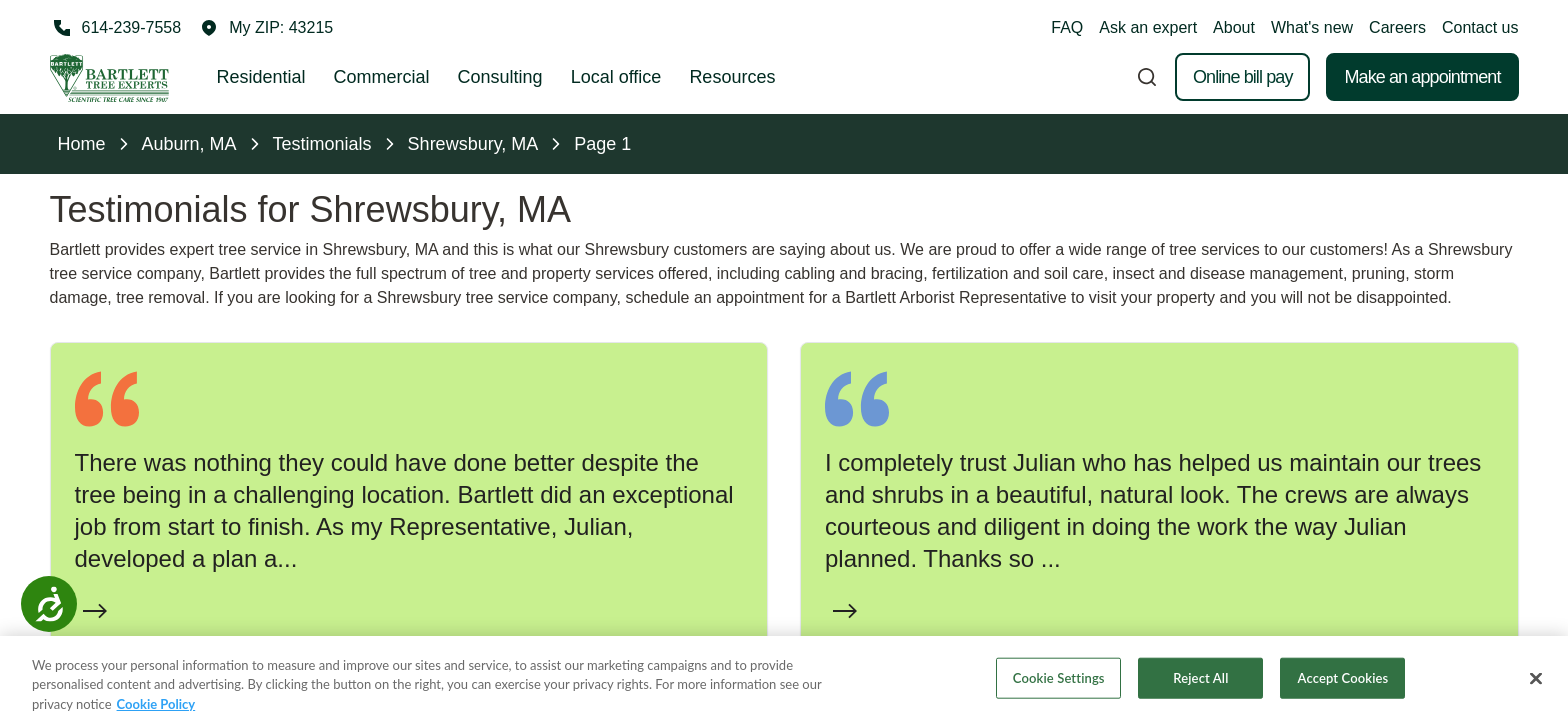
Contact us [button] (1480, 27)
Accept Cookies (1343, 693)
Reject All (1200, 693)
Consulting (500, 77)
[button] (267, 28)
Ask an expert (1148, 27)
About (1234, 27)
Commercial (382, 77)
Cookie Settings (1059, 693)
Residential (261, 77)
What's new (1312, 27)
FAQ (1067, 27)
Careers (1397, 27)
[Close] (1536, 694)
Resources (732, 77)
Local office (616, 77)
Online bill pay (1243, 77)
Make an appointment (1422, 77)
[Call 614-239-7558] (116, 28)
